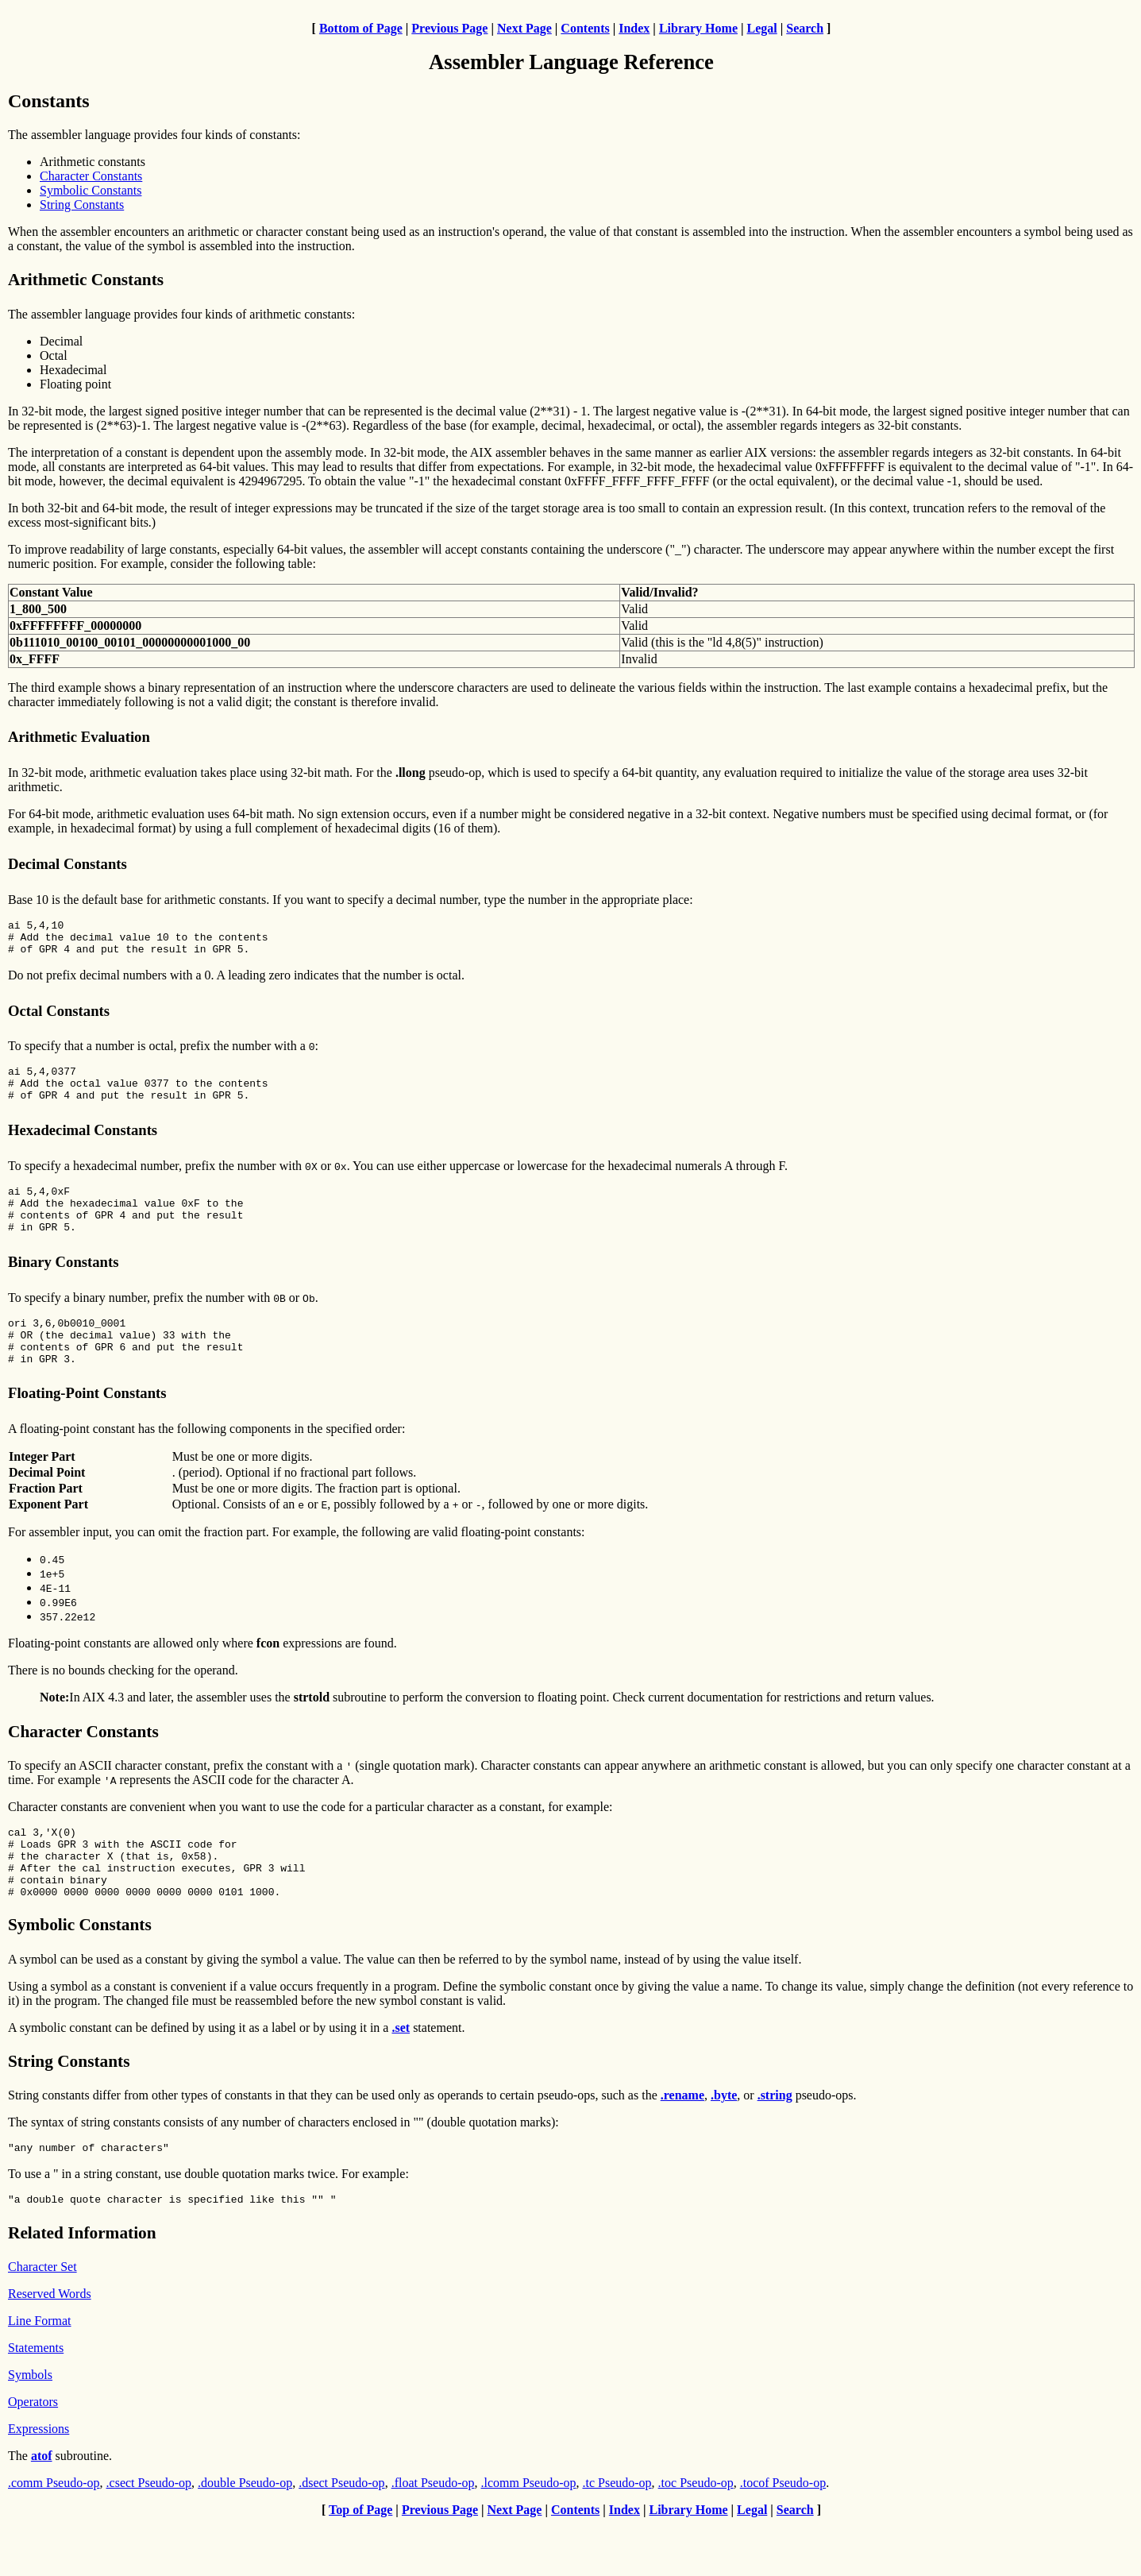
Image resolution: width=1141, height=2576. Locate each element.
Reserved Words (49, 2346)
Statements (36, 2400)
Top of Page (360, 2562)
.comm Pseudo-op (54, 2535)
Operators (33, 2454)
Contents (585, 28)
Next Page (524, 28)
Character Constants (91, 176)
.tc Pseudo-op (617, 2535)
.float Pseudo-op (433, 2535)
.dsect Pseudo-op (341, 2535)
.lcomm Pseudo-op (528, 2535)
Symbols (30, 2427)
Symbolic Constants (90, 190)
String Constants (82, 204)
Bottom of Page (361, 28)
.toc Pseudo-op (696, 2535)
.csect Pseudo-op (149, 2535)
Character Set (42, 2319)
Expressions (38, 2481)
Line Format (39, 2373)
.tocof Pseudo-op (783, 2535)
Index (634, 28)
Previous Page (449, 28)
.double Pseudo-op (245, 2535)
